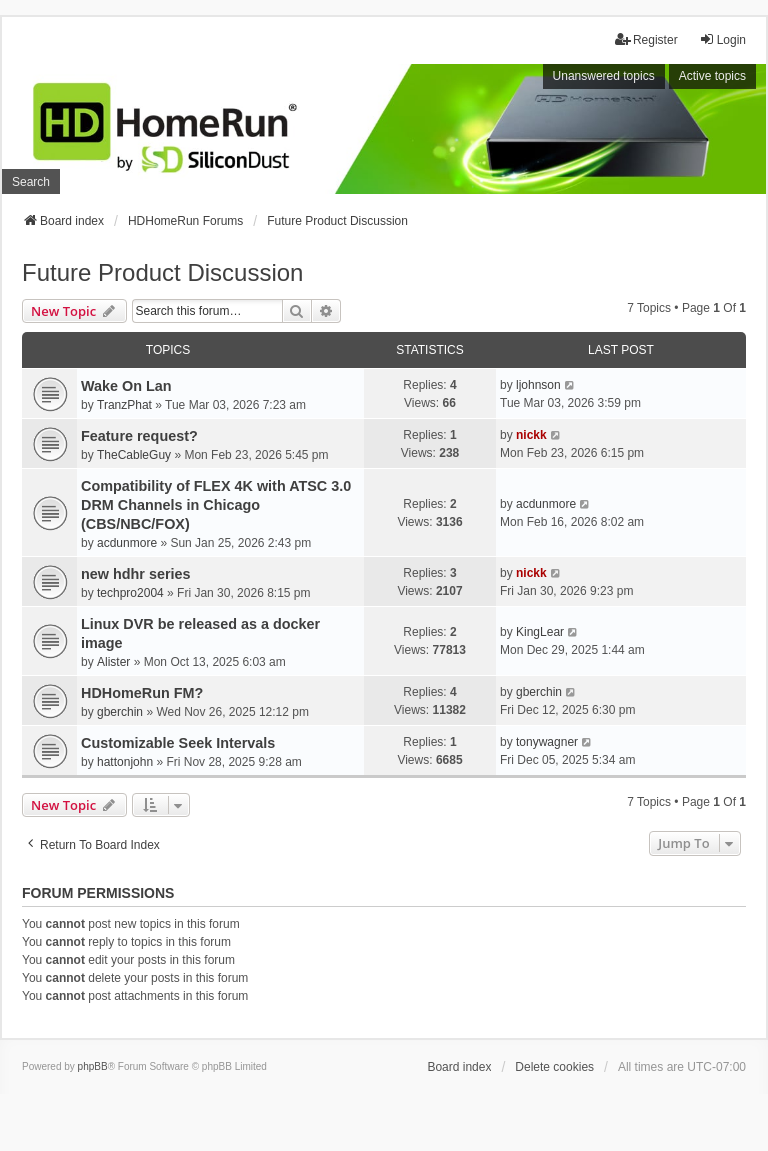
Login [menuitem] (722, 39)
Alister (113, 662)
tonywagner (547, 742)
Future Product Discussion (162, 272)
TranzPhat (124, 405)
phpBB (93, 1066)
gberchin (120, 712)
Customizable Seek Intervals (178, 743)
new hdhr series (136, 574)
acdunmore (127, 543)
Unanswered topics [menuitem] (604, 76)
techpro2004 (130, 593)
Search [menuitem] (31, 182)
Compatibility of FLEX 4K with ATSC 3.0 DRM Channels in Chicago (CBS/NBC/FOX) (216, 505)
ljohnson (538, 385)
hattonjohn (125, 762)
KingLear (540, 632)
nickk (531, 435)
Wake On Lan (126, 386)
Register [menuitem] (646, 39)
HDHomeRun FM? (142, 693)
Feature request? (139, 436)
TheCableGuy (134, 455)
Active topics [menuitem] (712, 76)
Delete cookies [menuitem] (554, 1067)
